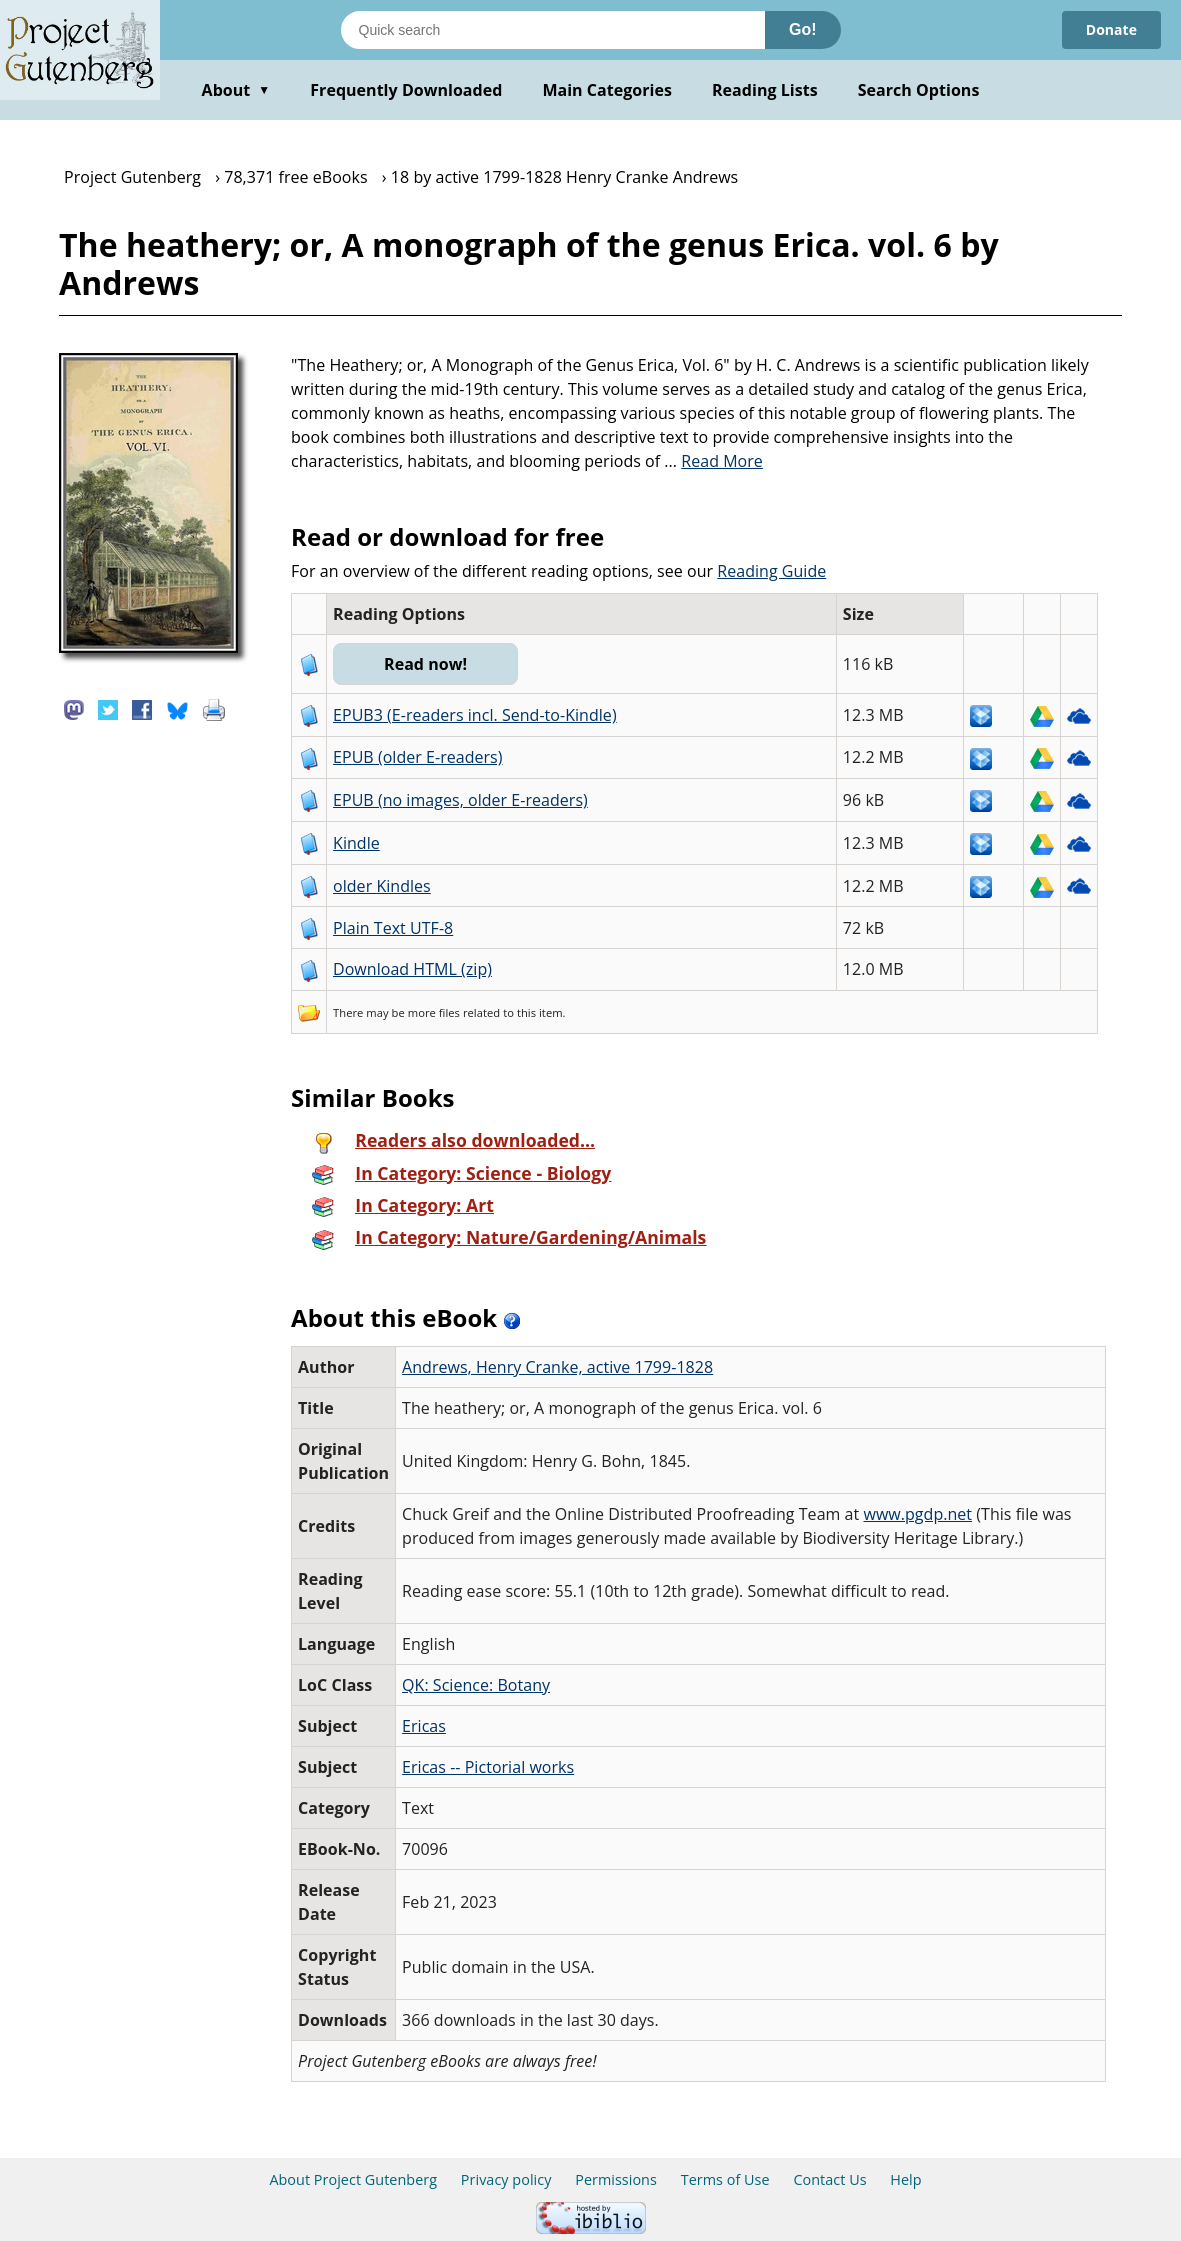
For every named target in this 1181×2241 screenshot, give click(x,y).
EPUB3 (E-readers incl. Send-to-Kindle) (475, 715)
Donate (1111, 29)
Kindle (356, 843)
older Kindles (382, 886)
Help (905, 2179)
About (236, 90)
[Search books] (553, 30)
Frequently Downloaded (406, 90)
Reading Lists (765, 90)
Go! (803, 29)
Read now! (425, 664)
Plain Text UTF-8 (393, 928)
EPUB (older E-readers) (417, 757)
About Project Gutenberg (353, 2179)
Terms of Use (725, 2179)
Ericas (424, 1726)
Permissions (616, 2179)
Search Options (919, 90)
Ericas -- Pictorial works (488, 1767)
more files (434, 1012)
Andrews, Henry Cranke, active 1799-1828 (557, 1367)
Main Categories (607, 90)
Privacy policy (506, 2179)
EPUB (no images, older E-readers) (460, 800)
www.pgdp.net (917, 1514)
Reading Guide (771, 571)
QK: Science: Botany (476, 1685)
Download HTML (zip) (412, 969)
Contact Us (829, 2179)
